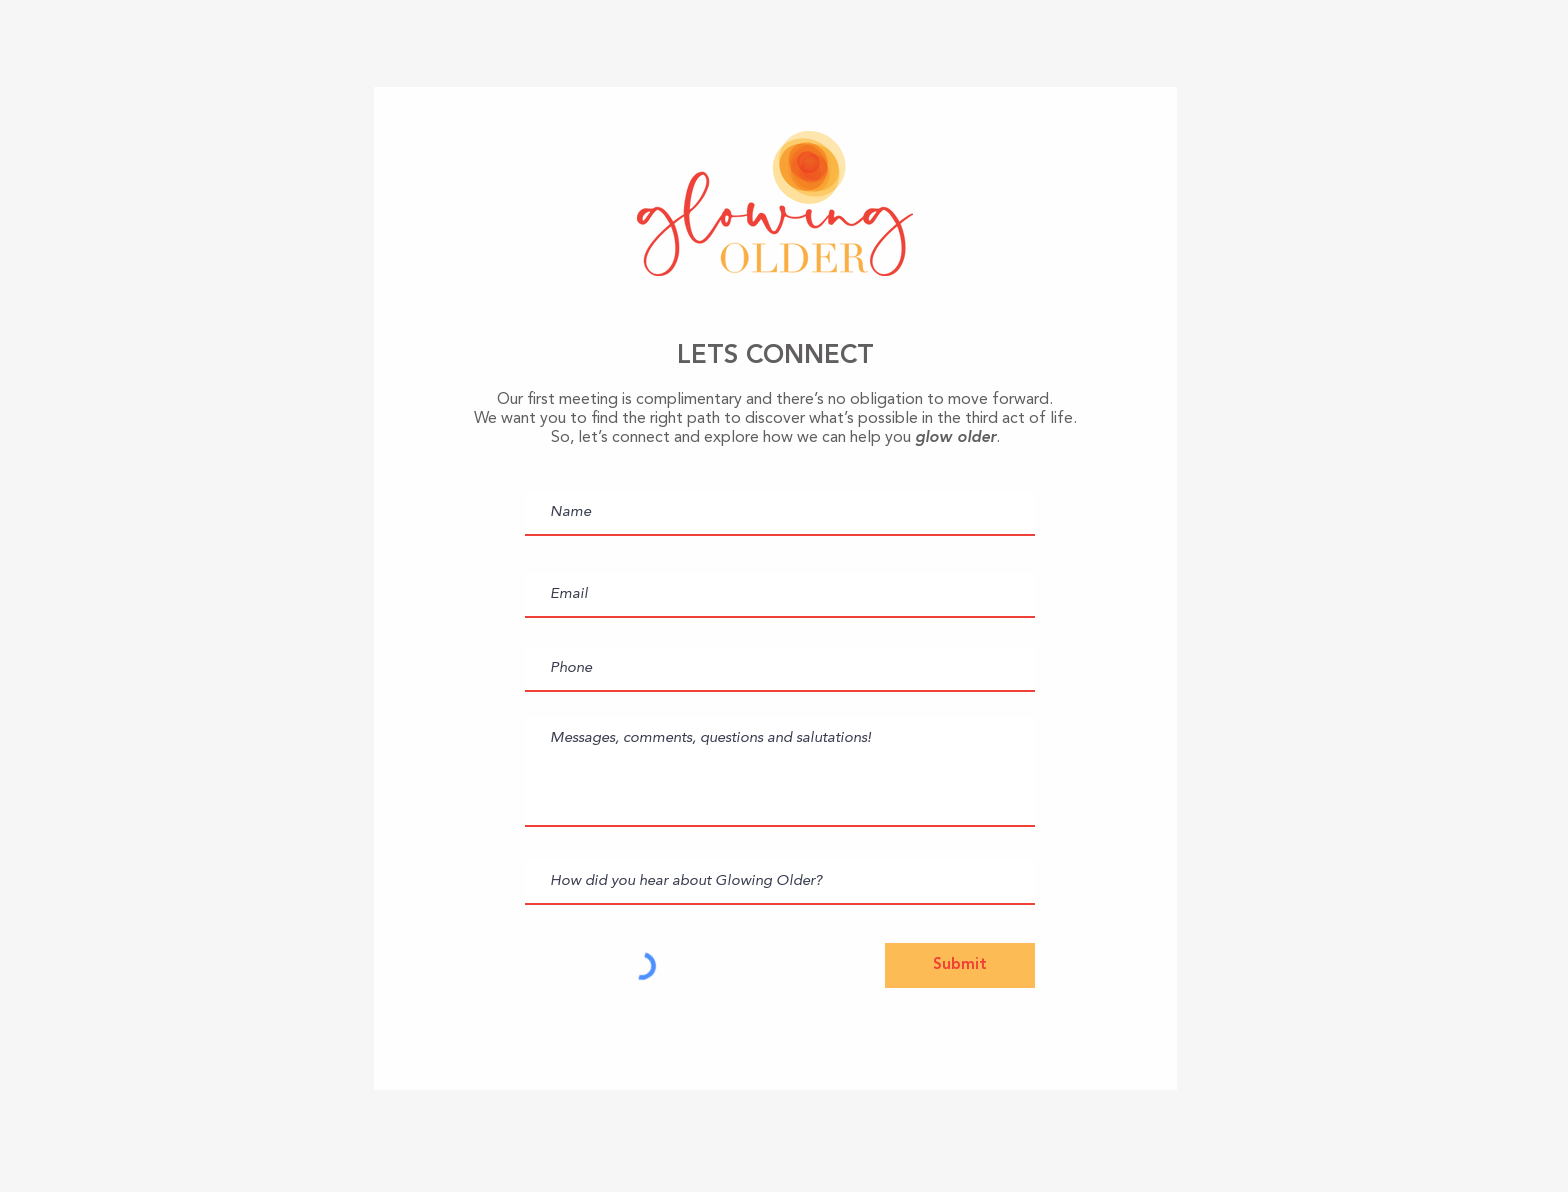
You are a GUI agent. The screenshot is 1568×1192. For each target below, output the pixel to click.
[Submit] (960, 965)
